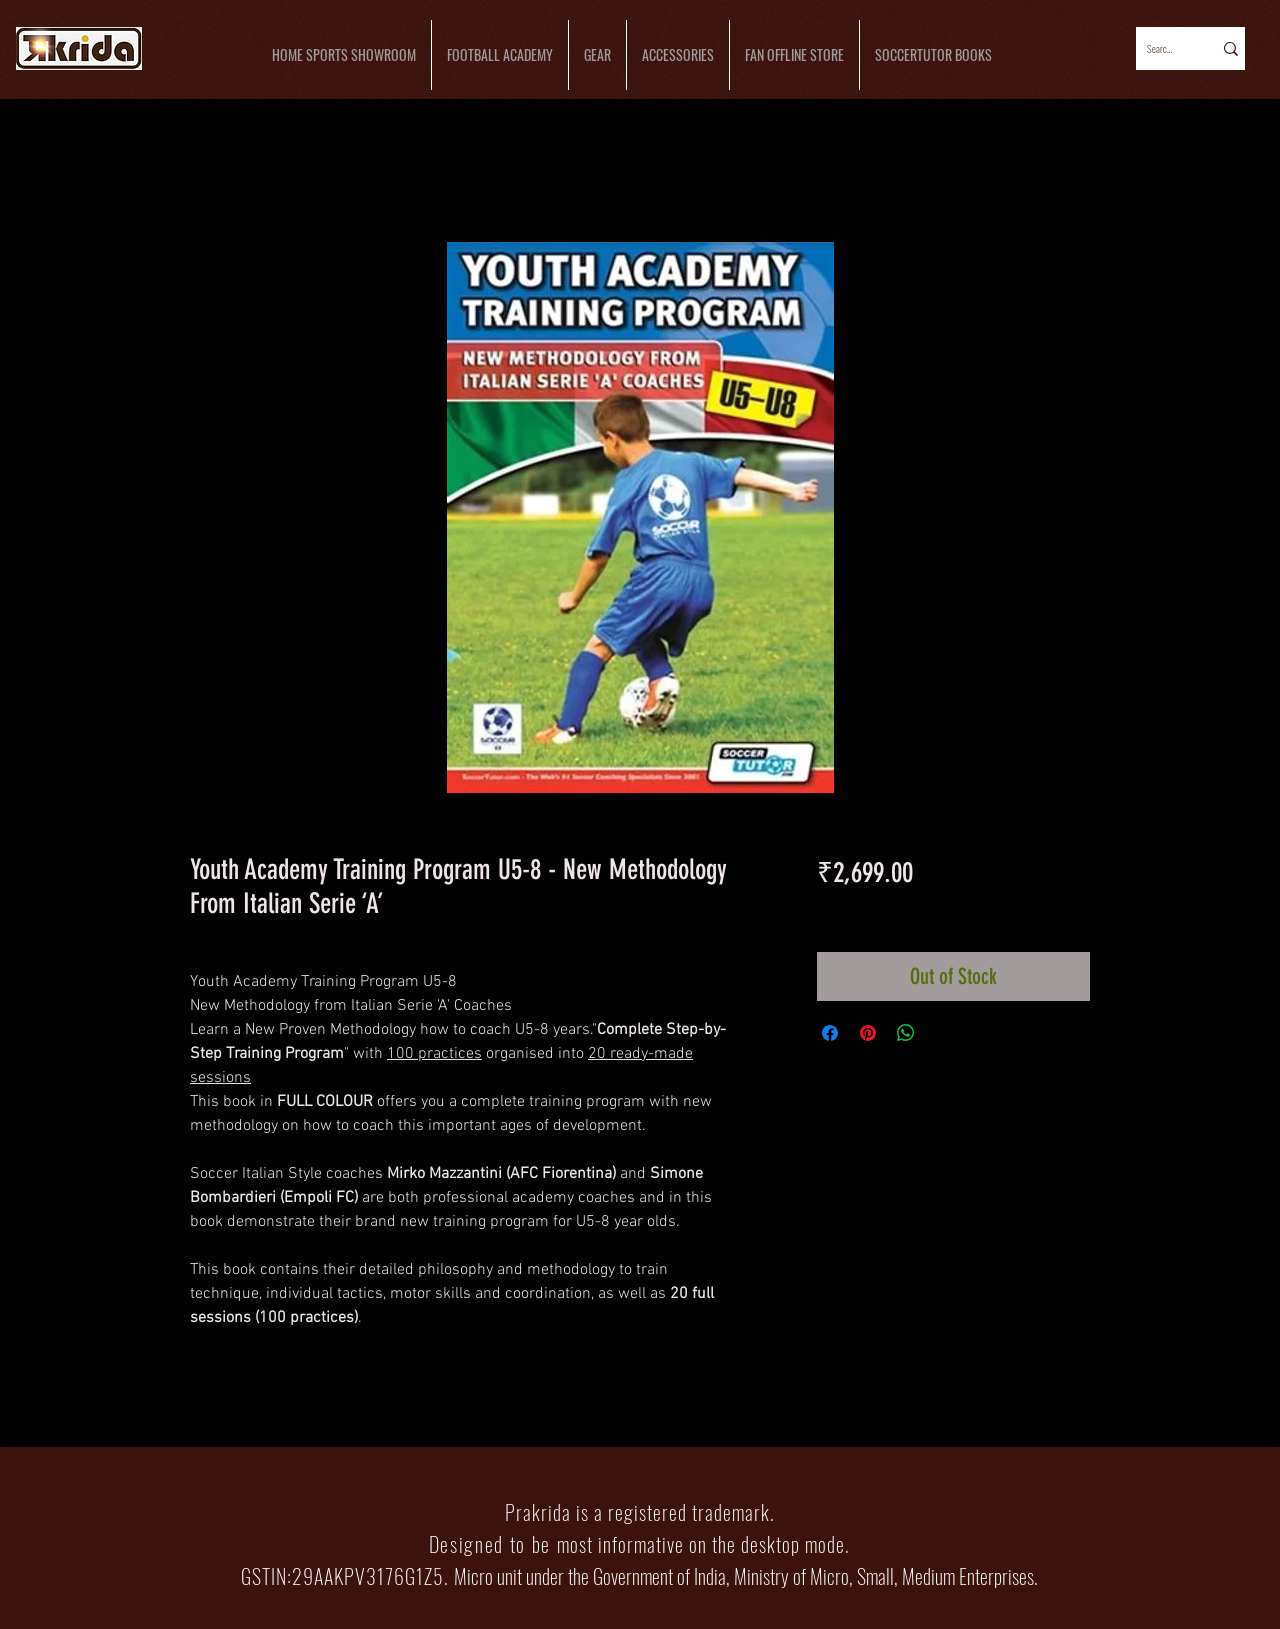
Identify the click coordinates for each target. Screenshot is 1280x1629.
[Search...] (1161, 48)
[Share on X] (944, 1033)
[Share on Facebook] (830, 1033)
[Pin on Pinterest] (868, 1033)
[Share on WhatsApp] (906, 1033)
